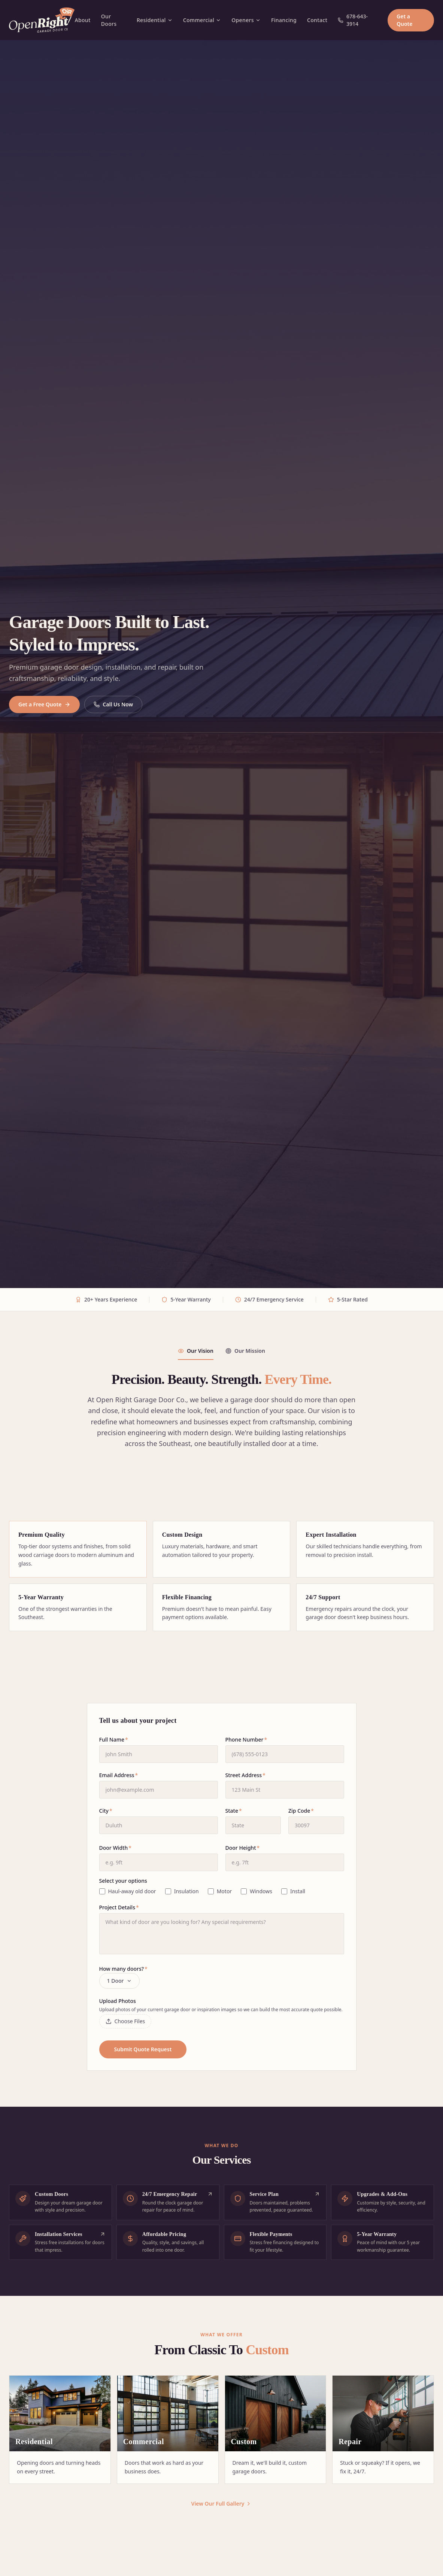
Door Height (242, 1847)
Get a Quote (404, 20)
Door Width (115, 1847)
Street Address (245, 1775)
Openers (246, 20)
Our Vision (195, 1350)
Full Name (113, 1739)
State (233, 1810)
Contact (317, 20)
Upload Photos (117, 2000)
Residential (155, 20)
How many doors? (123, 1968)
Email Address (118, 1775)
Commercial (202, 20)
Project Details (119, 1907)
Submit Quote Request (143, 2049)
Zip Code (301, 1810)
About (82, 20)
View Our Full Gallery (221, 2503)
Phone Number (246, 1739)
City (105, 1810)
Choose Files (125, 2021)
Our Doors (109, 20)
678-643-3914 (353, 20)
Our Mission (245, 1350)
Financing (284, 20)
